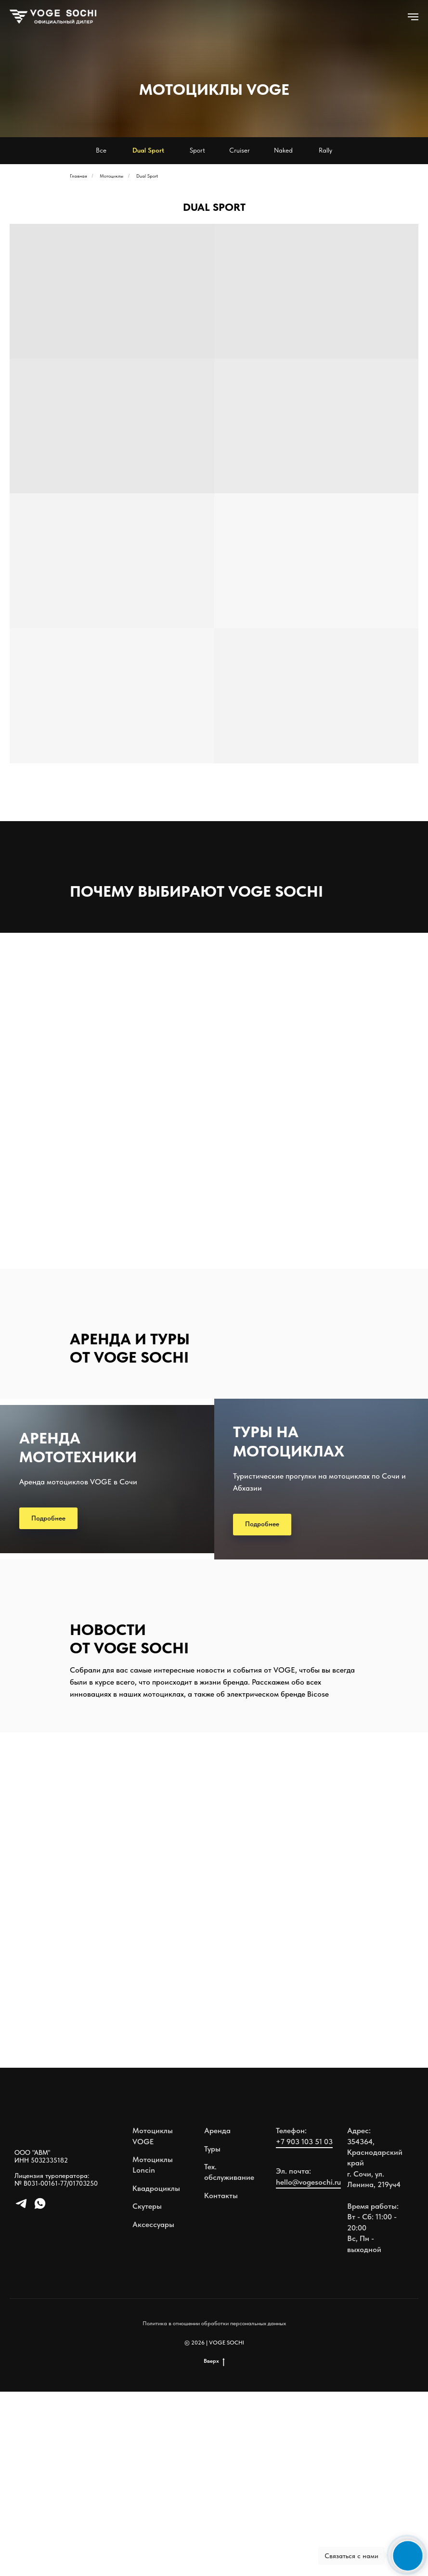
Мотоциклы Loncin (152, 2349)
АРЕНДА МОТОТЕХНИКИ (78, 1545)
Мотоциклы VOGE (152, 2320)
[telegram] (21, 2392)
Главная (78, 176)
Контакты (221, 2379)
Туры (212, 2333)
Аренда (217, 2314)
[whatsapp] (40, 2392)
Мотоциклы (111, 176)
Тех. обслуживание (229, 2356)
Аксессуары (153, 2408)
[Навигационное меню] (413, 16)
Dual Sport (147, 176)
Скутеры (147, 2390)
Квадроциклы (156, 2372)
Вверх (214, 2545)
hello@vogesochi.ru (308, 2366)
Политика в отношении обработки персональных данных (214, 2507)
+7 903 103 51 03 (304, 2326)
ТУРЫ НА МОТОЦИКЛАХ (289, 1533)
